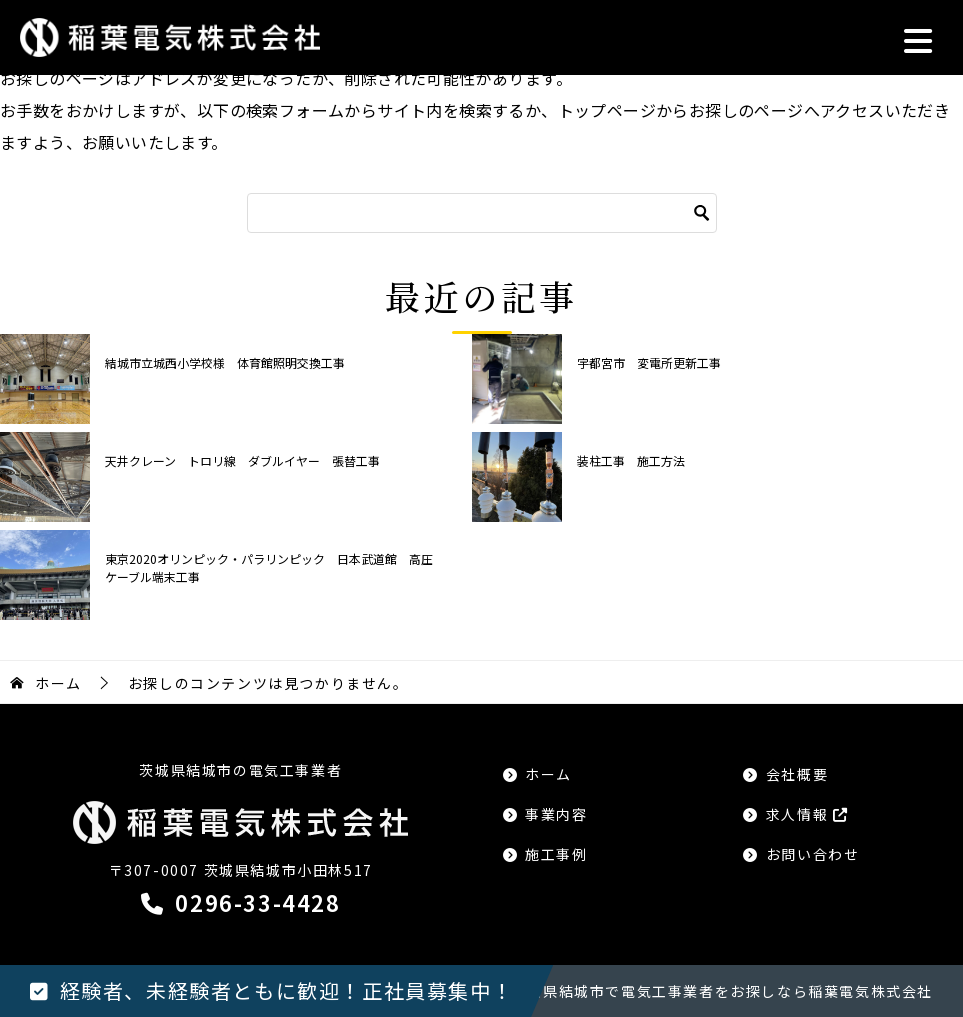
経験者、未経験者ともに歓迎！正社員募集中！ (287, 990)
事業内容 (556, 814)
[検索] (482, 213)
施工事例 (556, 854)
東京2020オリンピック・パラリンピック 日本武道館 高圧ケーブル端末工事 (269, 567)
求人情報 (807, 814)
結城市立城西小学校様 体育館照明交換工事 (225, 362)
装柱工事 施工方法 (631, 460)
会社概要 (797, 774)
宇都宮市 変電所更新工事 (649, 362)
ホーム (548, 774)
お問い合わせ (813, 854)
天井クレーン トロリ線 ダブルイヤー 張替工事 (242, 460)
